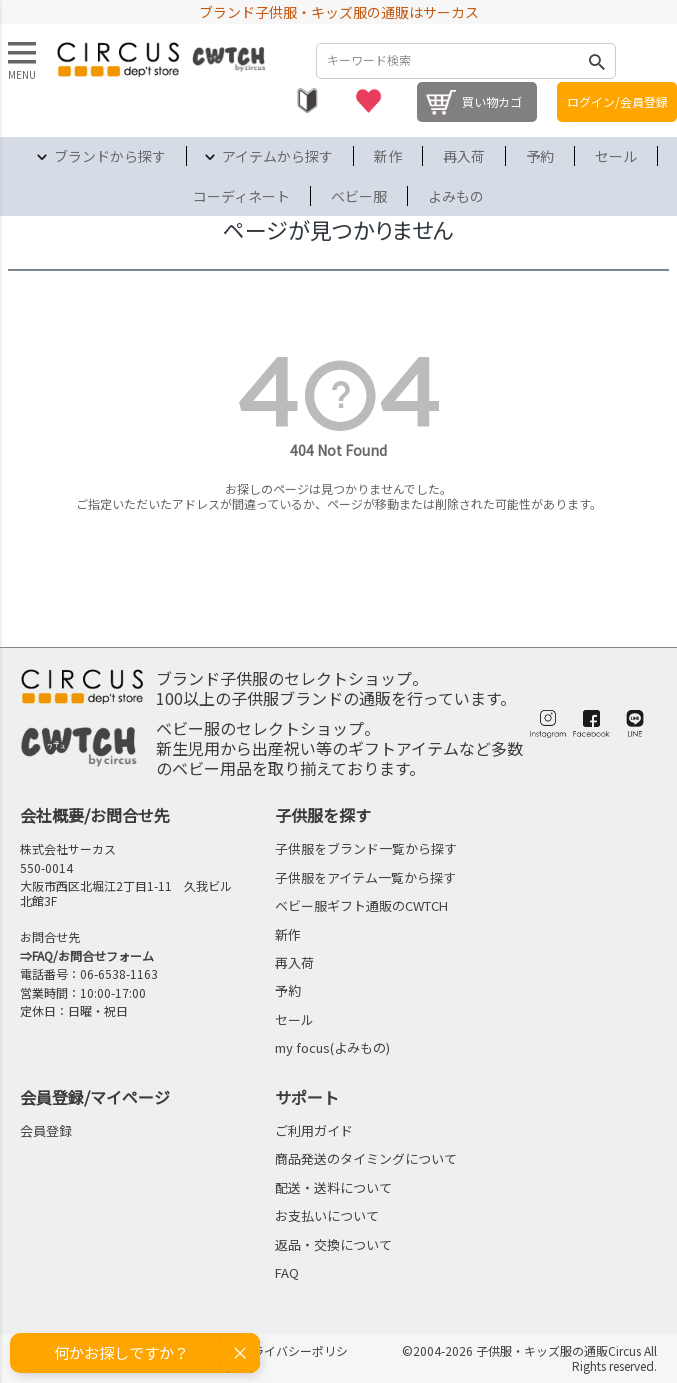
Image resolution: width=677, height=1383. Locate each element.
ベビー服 (359, 196)
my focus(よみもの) (332, 1047)
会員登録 (46, 1130)
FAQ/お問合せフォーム (93, 955)
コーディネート (241, 196)
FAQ (287, 1272)
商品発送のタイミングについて (366, 1158)
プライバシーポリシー (294, 1357)
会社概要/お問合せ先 (95, 815)
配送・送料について (333, 1187)
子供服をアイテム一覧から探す (365, 877)
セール (616, 156)
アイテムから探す (277, 156)
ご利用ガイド (314, 1130)
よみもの (456, 196)
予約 (540, 156)
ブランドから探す (110, 156)
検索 (596, 61)
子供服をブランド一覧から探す (366, 848)
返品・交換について (333, 1244)
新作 (388, 156)
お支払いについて (327, 1215)
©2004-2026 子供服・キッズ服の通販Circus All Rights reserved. (529, 1357)
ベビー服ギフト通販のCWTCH (361, 905)
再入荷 (464, 156)
